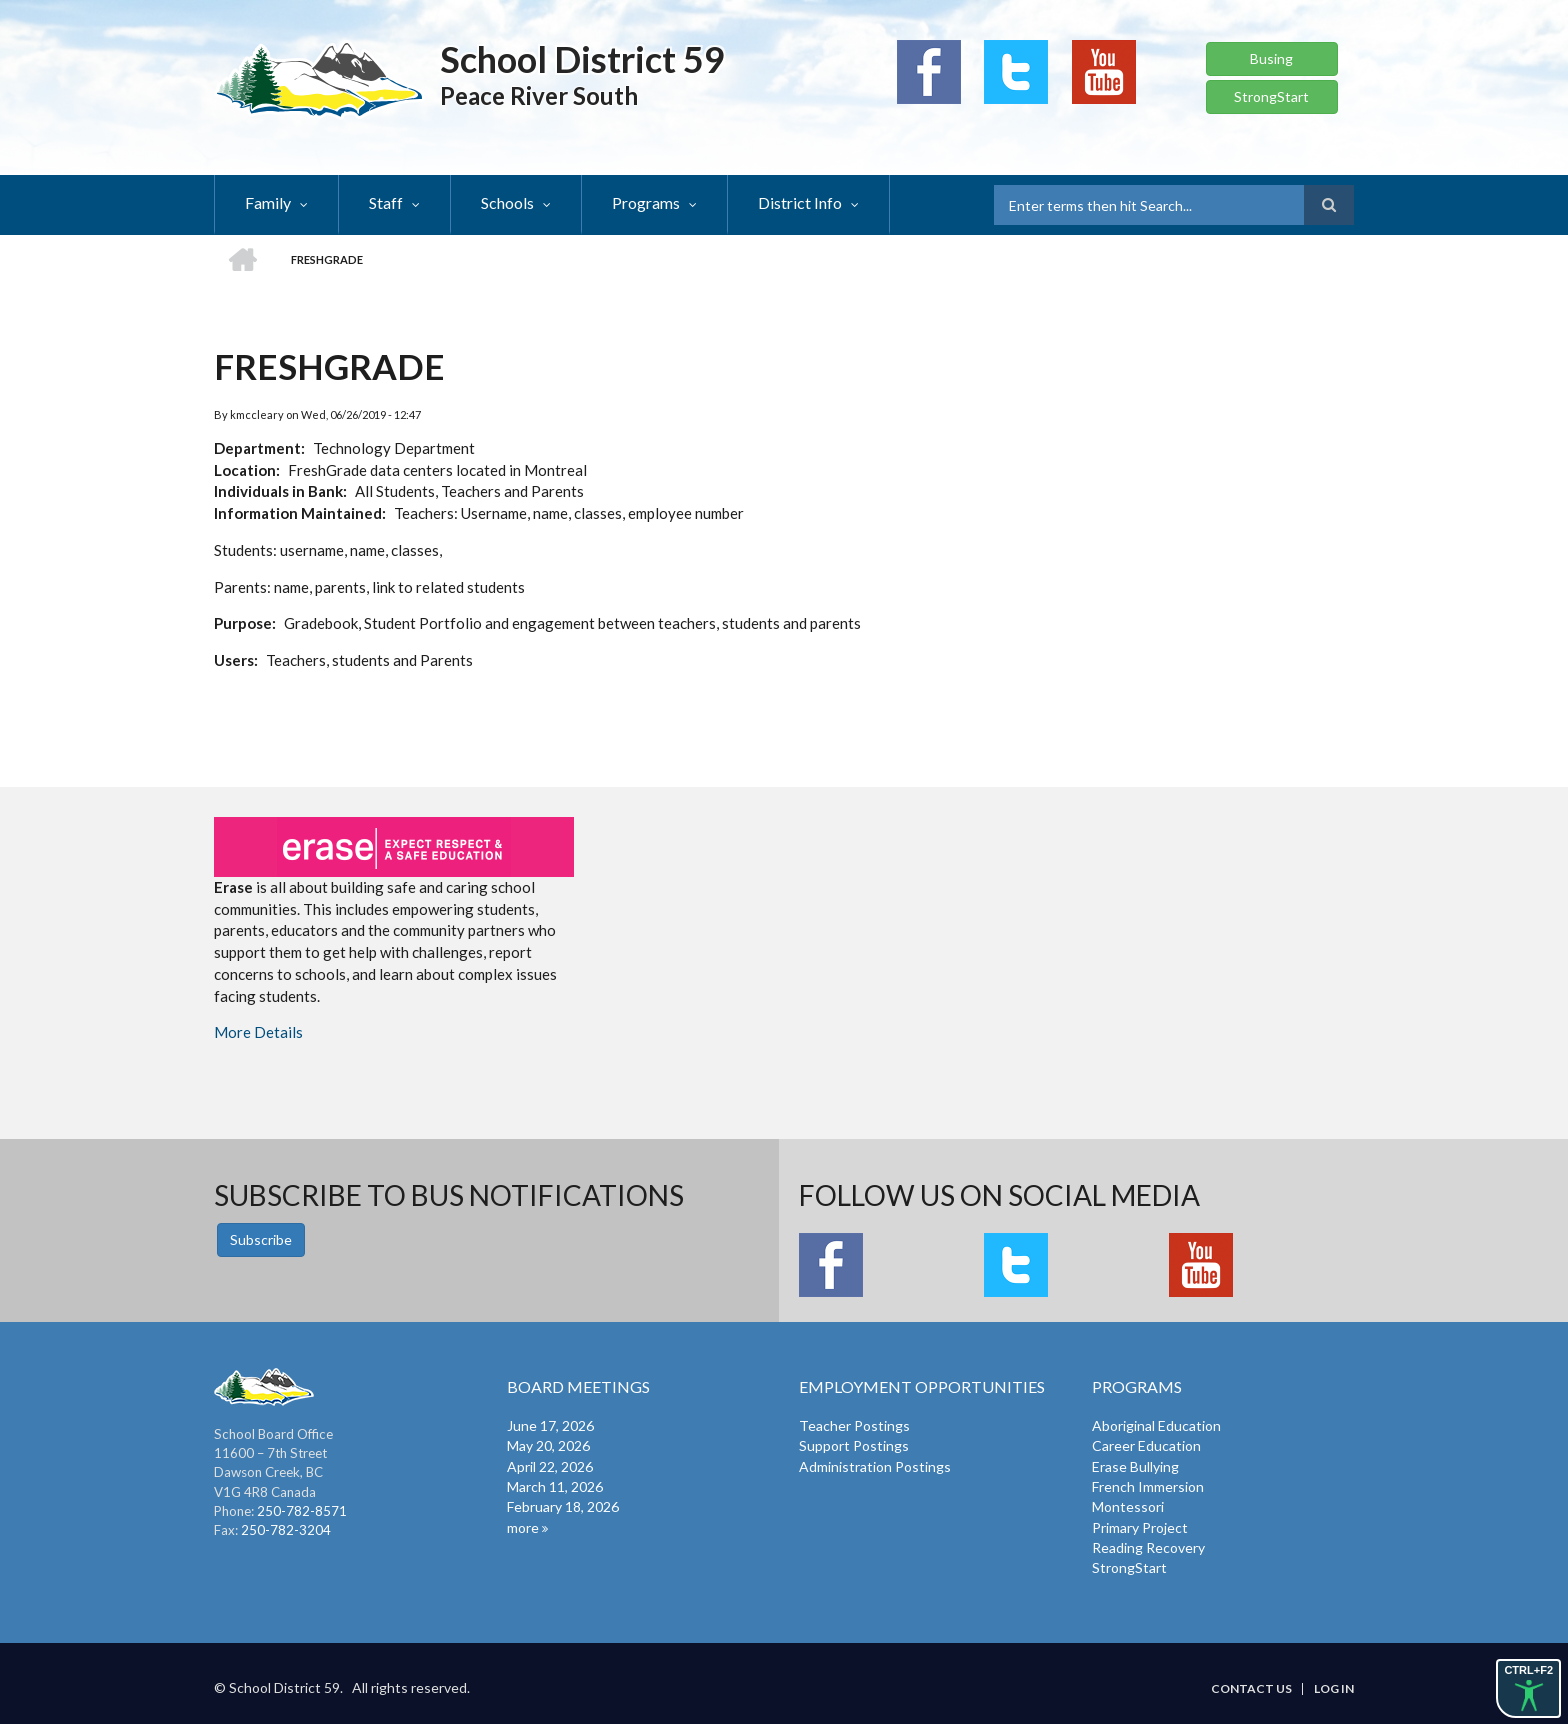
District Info (800, 202)
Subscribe (261, 1239)
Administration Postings (875, 1466)
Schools (507, 202)
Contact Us (1251, 1689)
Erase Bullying (1135, 1466)
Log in (1334, 1689)
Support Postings (854, 1445)
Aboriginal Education (1156, 1425)
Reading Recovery (1148, 1547)
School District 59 (582, 59)
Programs (646, 202)
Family (268, 202)
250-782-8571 (302, 1511)
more (523, 1527)
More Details (258, 1032)
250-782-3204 (286, 1530)
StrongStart (1271, 96)
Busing (1271, 58)
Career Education (1146, 1445)
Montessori (1128, 1506)
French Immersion (1148, 1486)
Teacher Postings (854, 1425)
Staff (386, 202)
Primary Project (1140, 1527)
